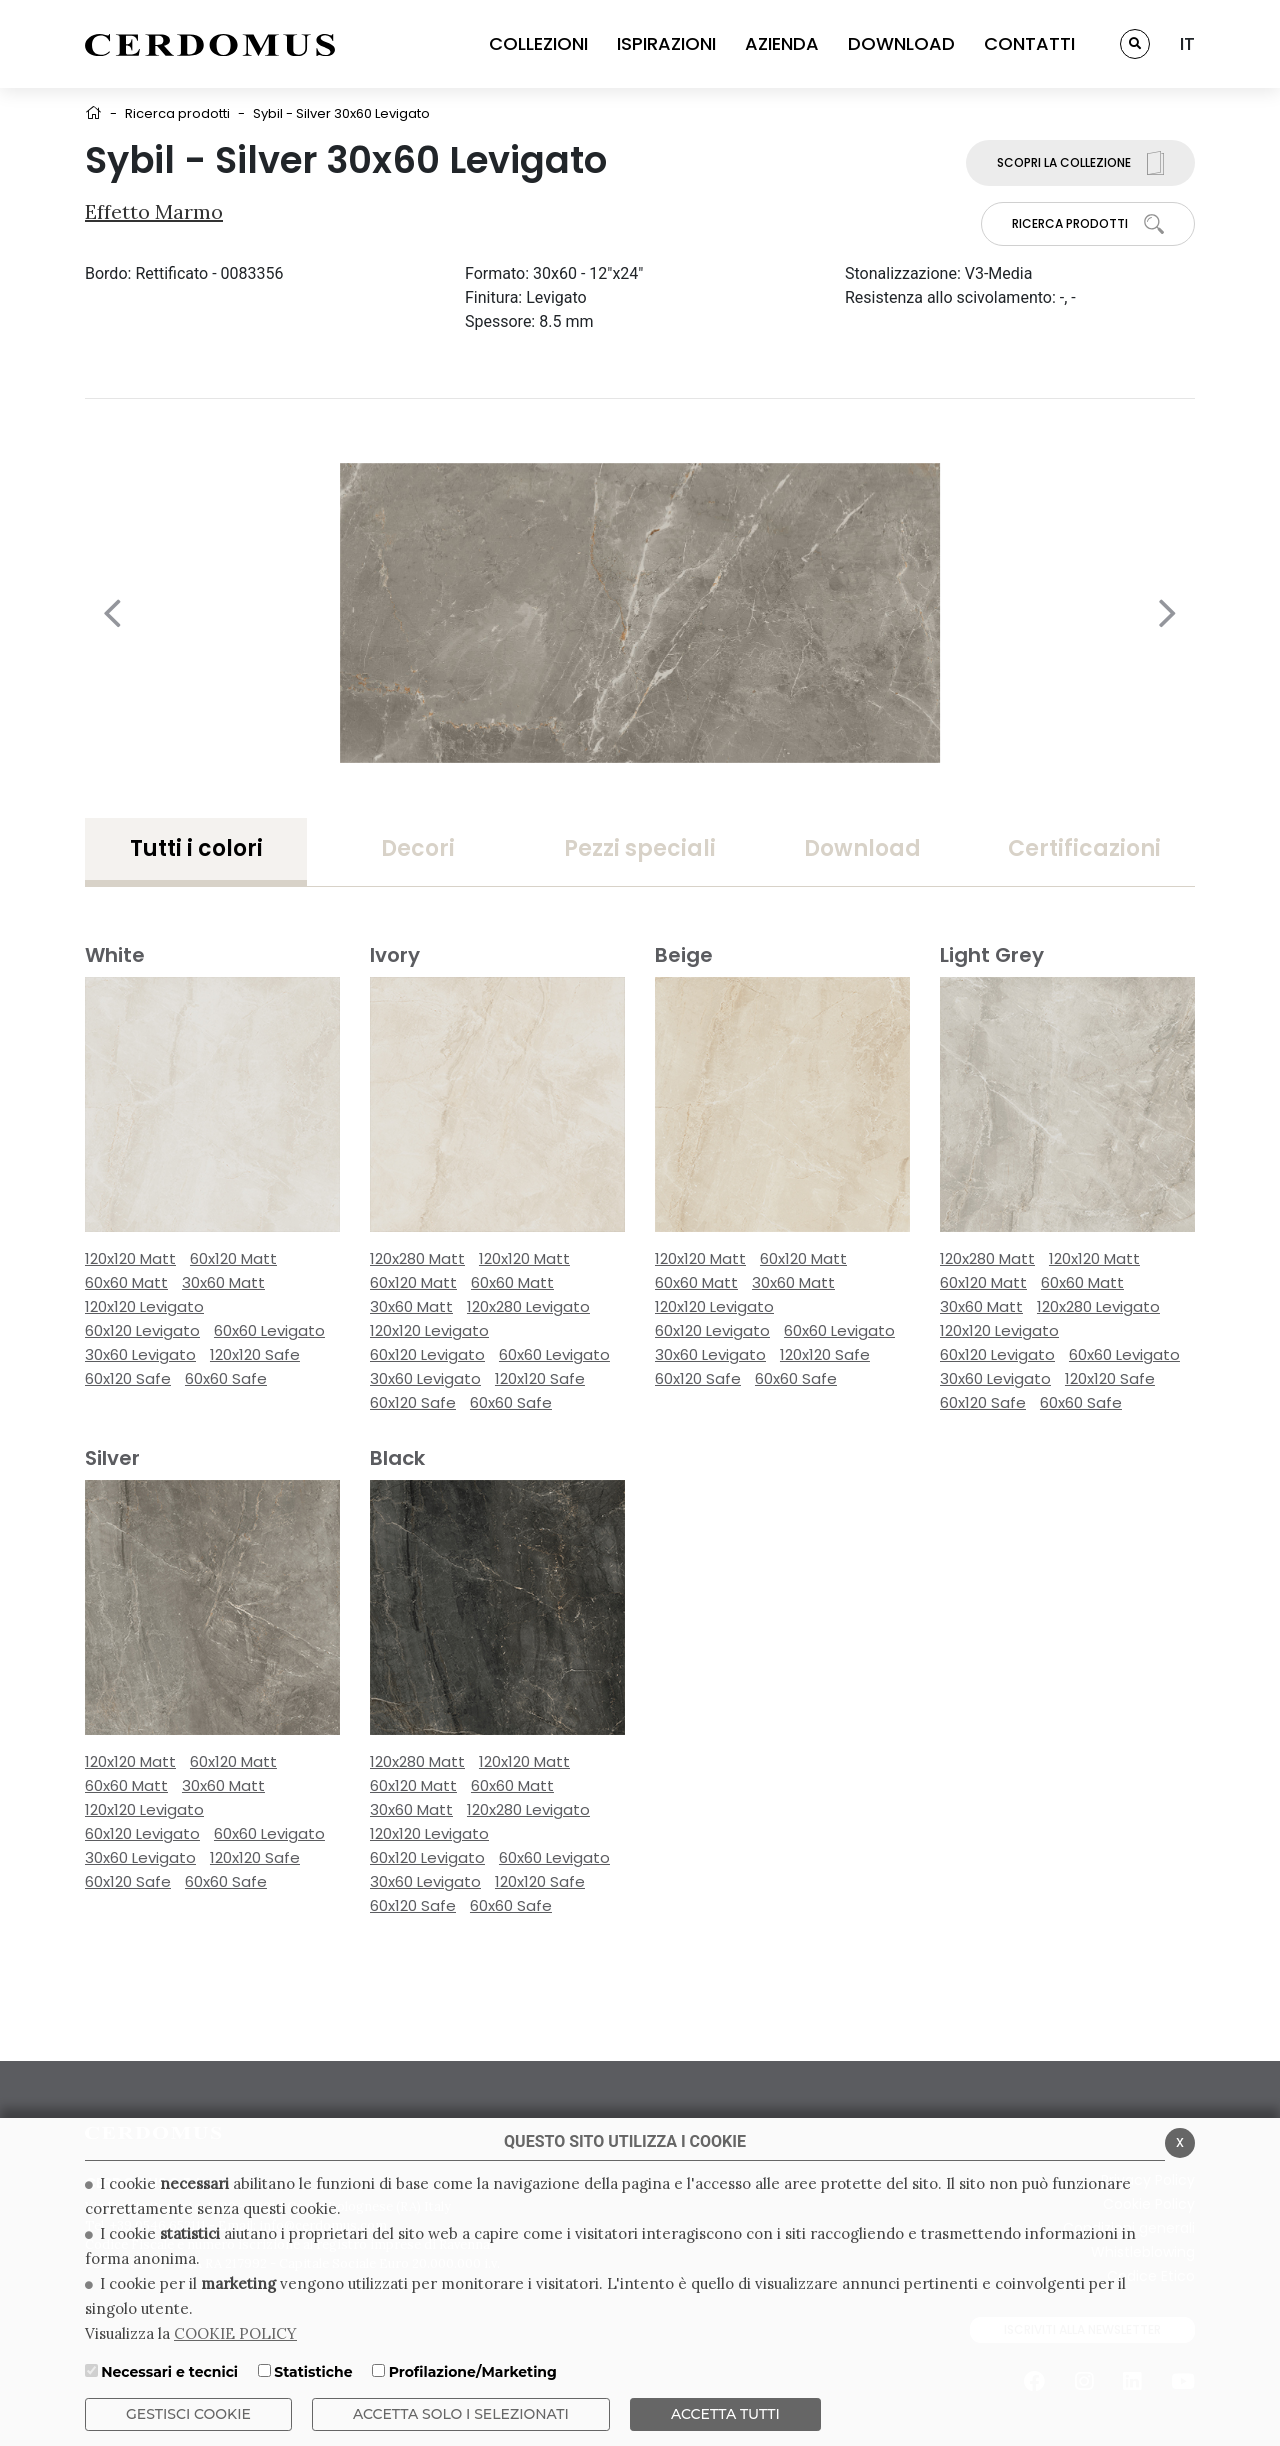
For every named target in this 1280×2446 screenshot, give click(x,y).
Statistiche (313, 2372)
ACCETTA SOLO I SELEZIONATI (461, 2414)
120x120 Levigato (144, 1306)
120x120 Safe (255, 1354)
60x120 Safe (128, 1378)
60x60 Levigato (269, 1330)
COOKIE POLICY (235, 2333)
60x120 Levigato (142, 1330)
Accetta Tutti (725, 2414)
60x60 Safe (226, 1378)
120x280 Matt (417, 1258)
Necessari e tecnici (169, 2372)
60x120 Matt (233, 1258)
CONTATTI (1029, 43)
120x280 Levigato (528, 1306)
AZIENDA (782, 43)
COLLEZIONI (538, 43)
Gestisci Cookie (188, 2414)
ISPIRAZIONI (666, 43)
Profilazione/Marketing (473, 2372)
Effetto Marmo (154, 211)
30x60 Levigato (140, 1354)
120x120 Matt (130, 1258)
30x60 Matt (223, 1282)
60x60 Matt (126, 1282)
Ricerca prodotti (177, 113)
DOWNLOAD (901, 43)
